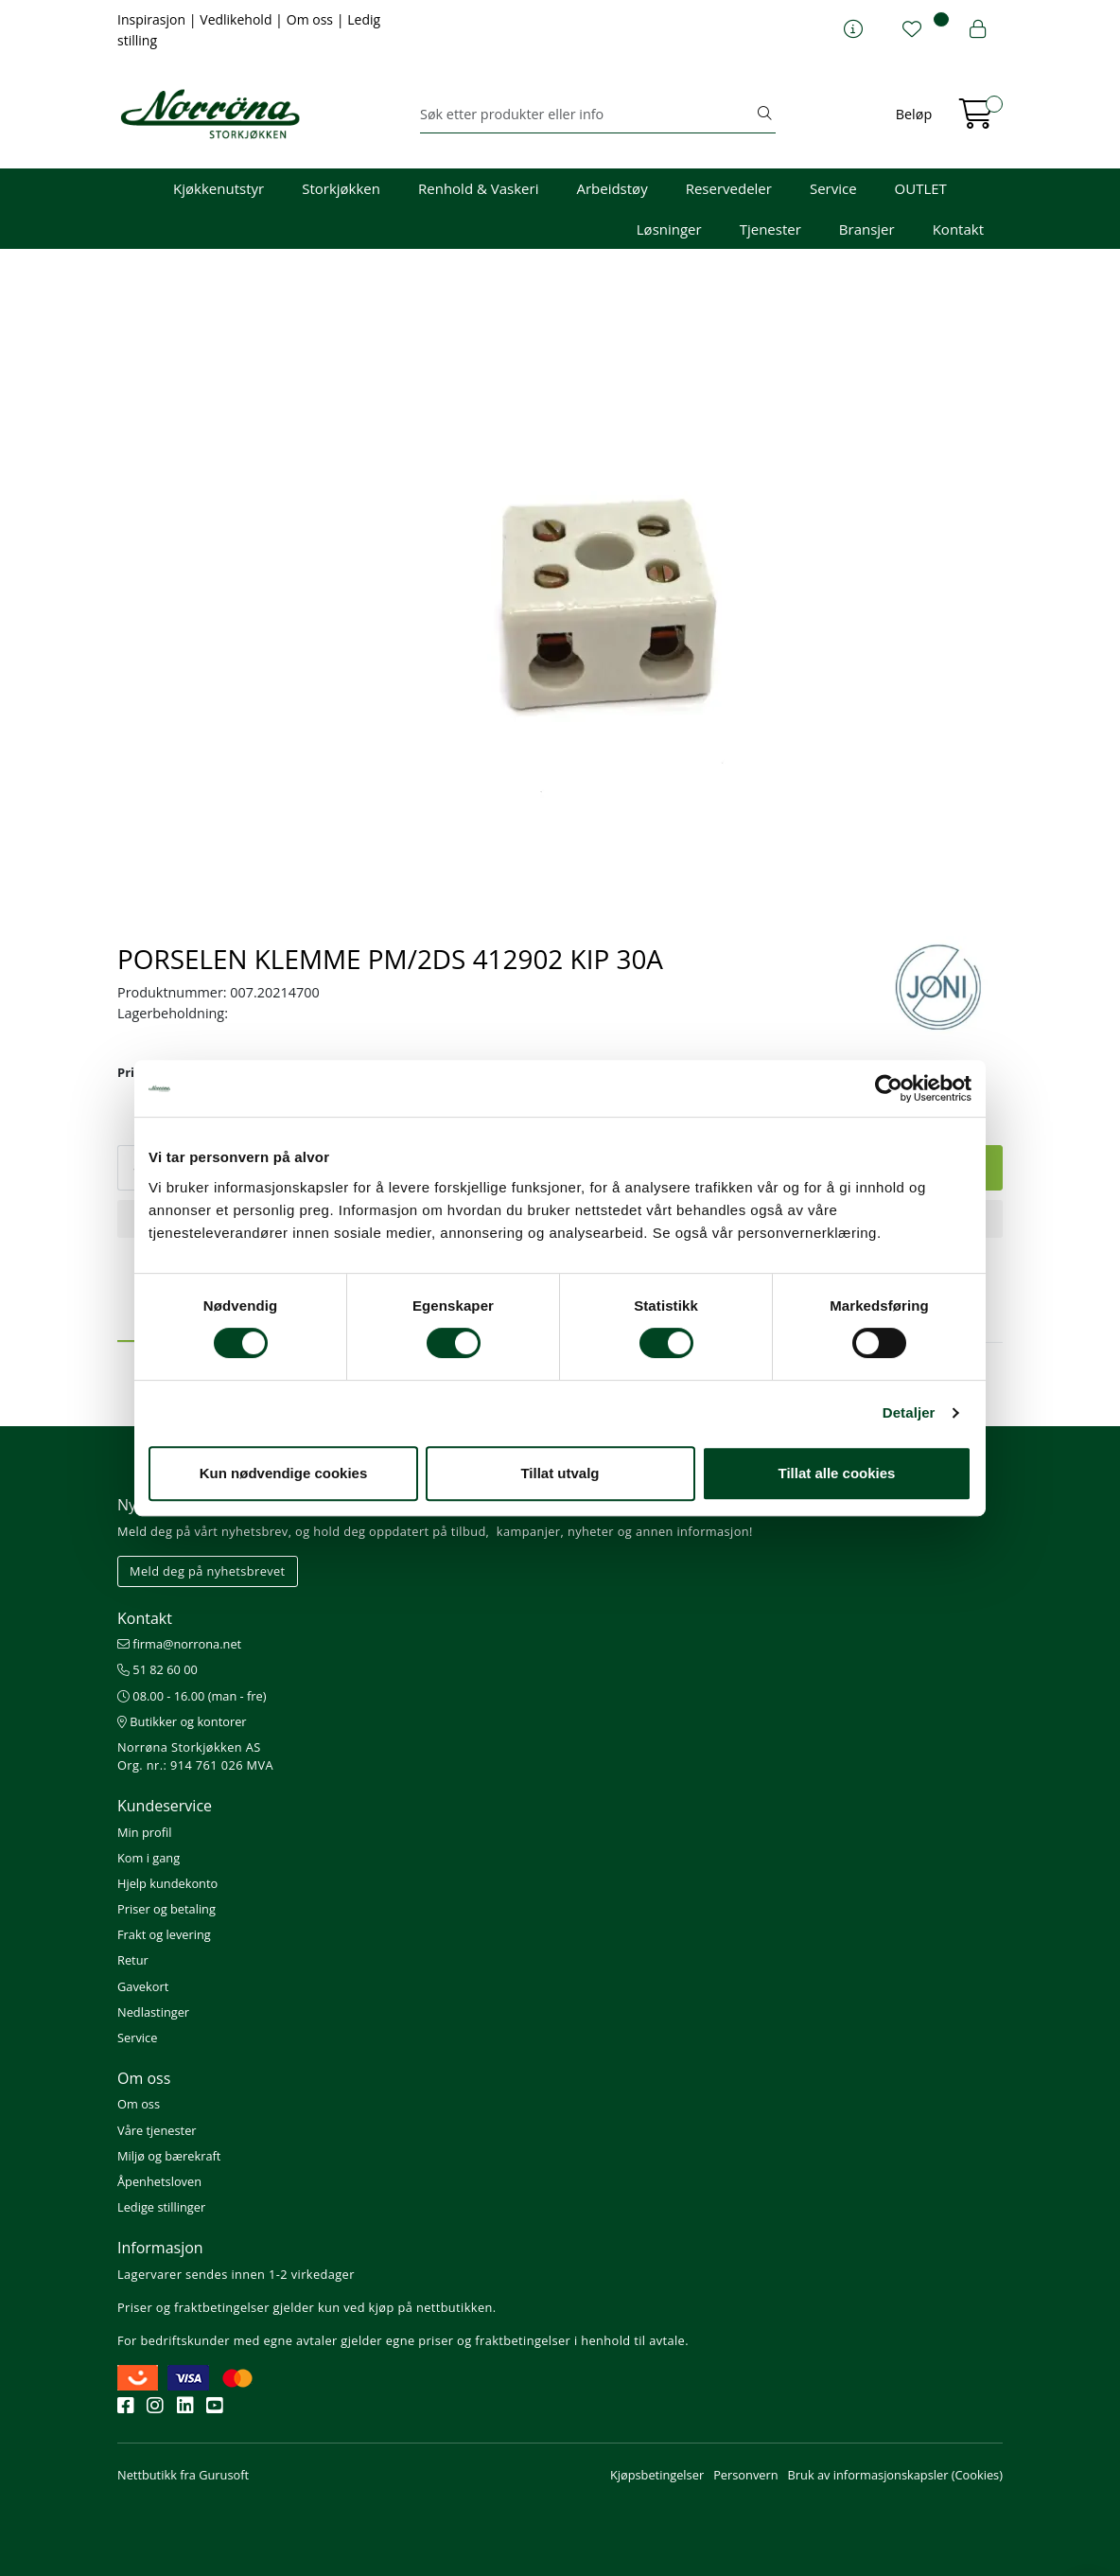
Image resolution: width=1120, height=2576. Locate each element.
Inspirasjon (153, 19)
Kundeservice (164, 1805)
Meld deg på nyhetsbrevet (208, 1570)
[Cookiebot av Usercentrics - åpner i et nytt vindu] (888, 1088)
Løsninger (669, 229)
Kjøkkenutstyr (218, 188)
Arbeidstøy (611, 188)
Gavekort (142, 1986)
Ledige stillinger (161, 2206)
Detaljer (909, 1412)
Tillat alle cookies (837, 1473)
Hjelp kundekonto (167, 1883)
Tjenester (770, 229)
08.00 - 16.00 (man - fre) (192, 1695)
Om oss (312, 19)
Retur (133, 1959)
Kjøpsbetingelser (657, 2474)
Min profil (144, 1832)
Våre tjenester (157, 2130)
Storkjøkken (341, 188)
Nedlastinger (153, 2011)
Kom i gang (148, 1857)
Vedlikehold (237, 19)
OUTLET (921, 188)
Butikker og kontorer (182, 1721)
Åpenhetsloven (159, 2181)
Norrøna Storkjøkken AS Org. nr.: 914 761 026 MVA (195, 1755)
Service (833, 188)
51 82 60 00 (157, 1669)
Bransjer (867, 229)
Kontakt (958, 229)
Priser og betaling (166, 1908)
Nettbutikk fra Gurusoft (183, 2474)
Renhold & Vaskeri (478, 188)
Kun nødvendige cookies (284, 1473)
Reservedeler (729, 188)
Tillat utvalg (559, 1473)
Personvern (745, 2474)
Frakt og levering (164, 1934)
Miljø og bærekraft (168, 2155)
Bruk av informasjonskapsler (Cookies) (895, 2474)
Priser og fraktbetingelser (193, 2307)
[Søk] (587, 114)
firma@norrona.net (179, 1643)
